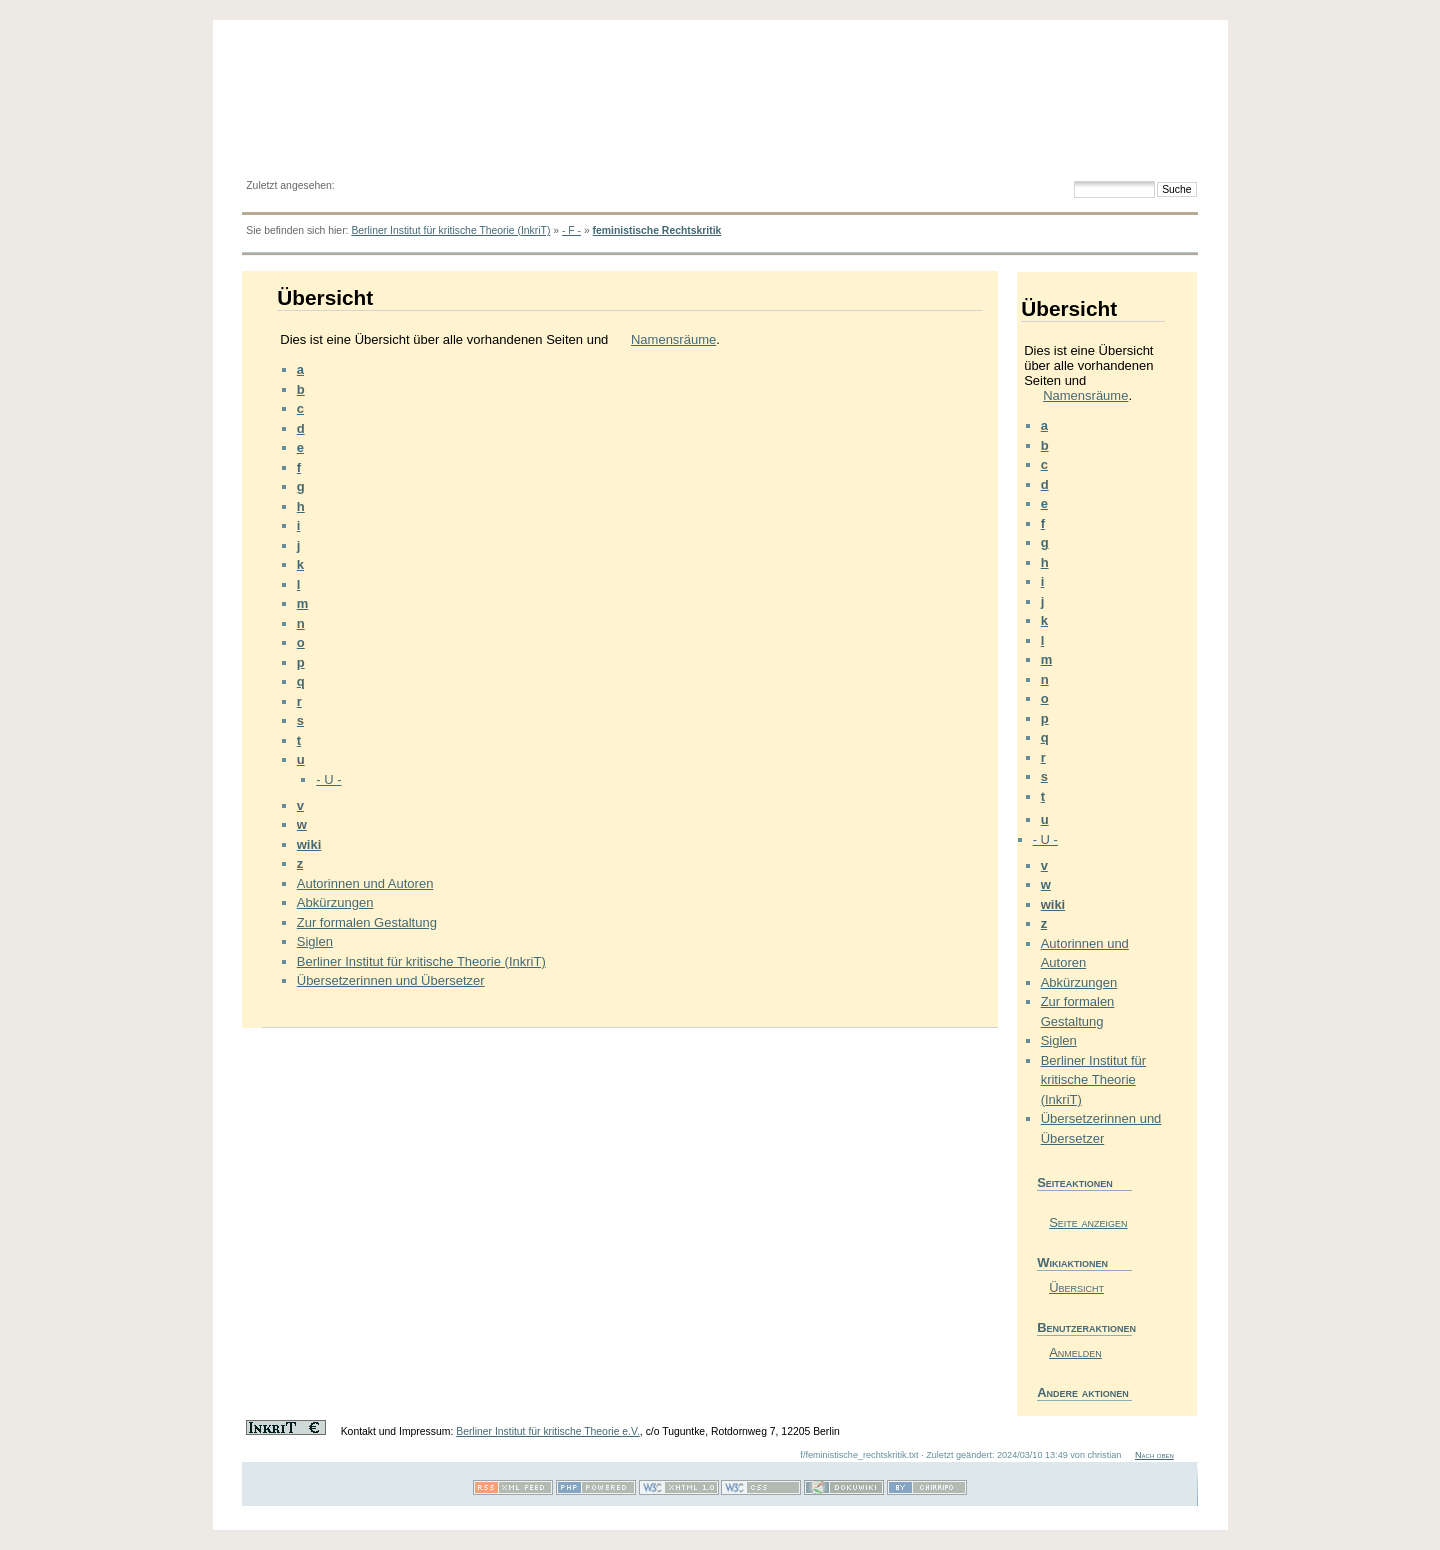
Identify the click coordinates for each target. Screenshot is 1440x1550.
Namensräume (673, 339)
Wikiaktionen (1072, 1262)
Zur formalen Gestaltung (367, 922)
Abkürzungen (335, 902)
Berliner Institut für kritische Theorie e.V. (548, 1431)
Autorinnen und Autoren (365, 883)
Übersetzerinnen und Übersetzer (391, 980)
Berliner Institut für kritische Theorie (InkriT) (450, 230)
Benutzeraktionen (1084, 1327)
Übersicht (1076, 1287)
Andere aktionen (1083, 1392)
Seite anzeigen (1088, 1222)
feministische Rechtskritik (657, 230)
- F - (571, 230)
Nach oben (1154, 1455)
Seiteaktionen (1075, 1182)
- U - (328, 779)
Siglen (315, 941)
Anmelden (1075, 1352)
